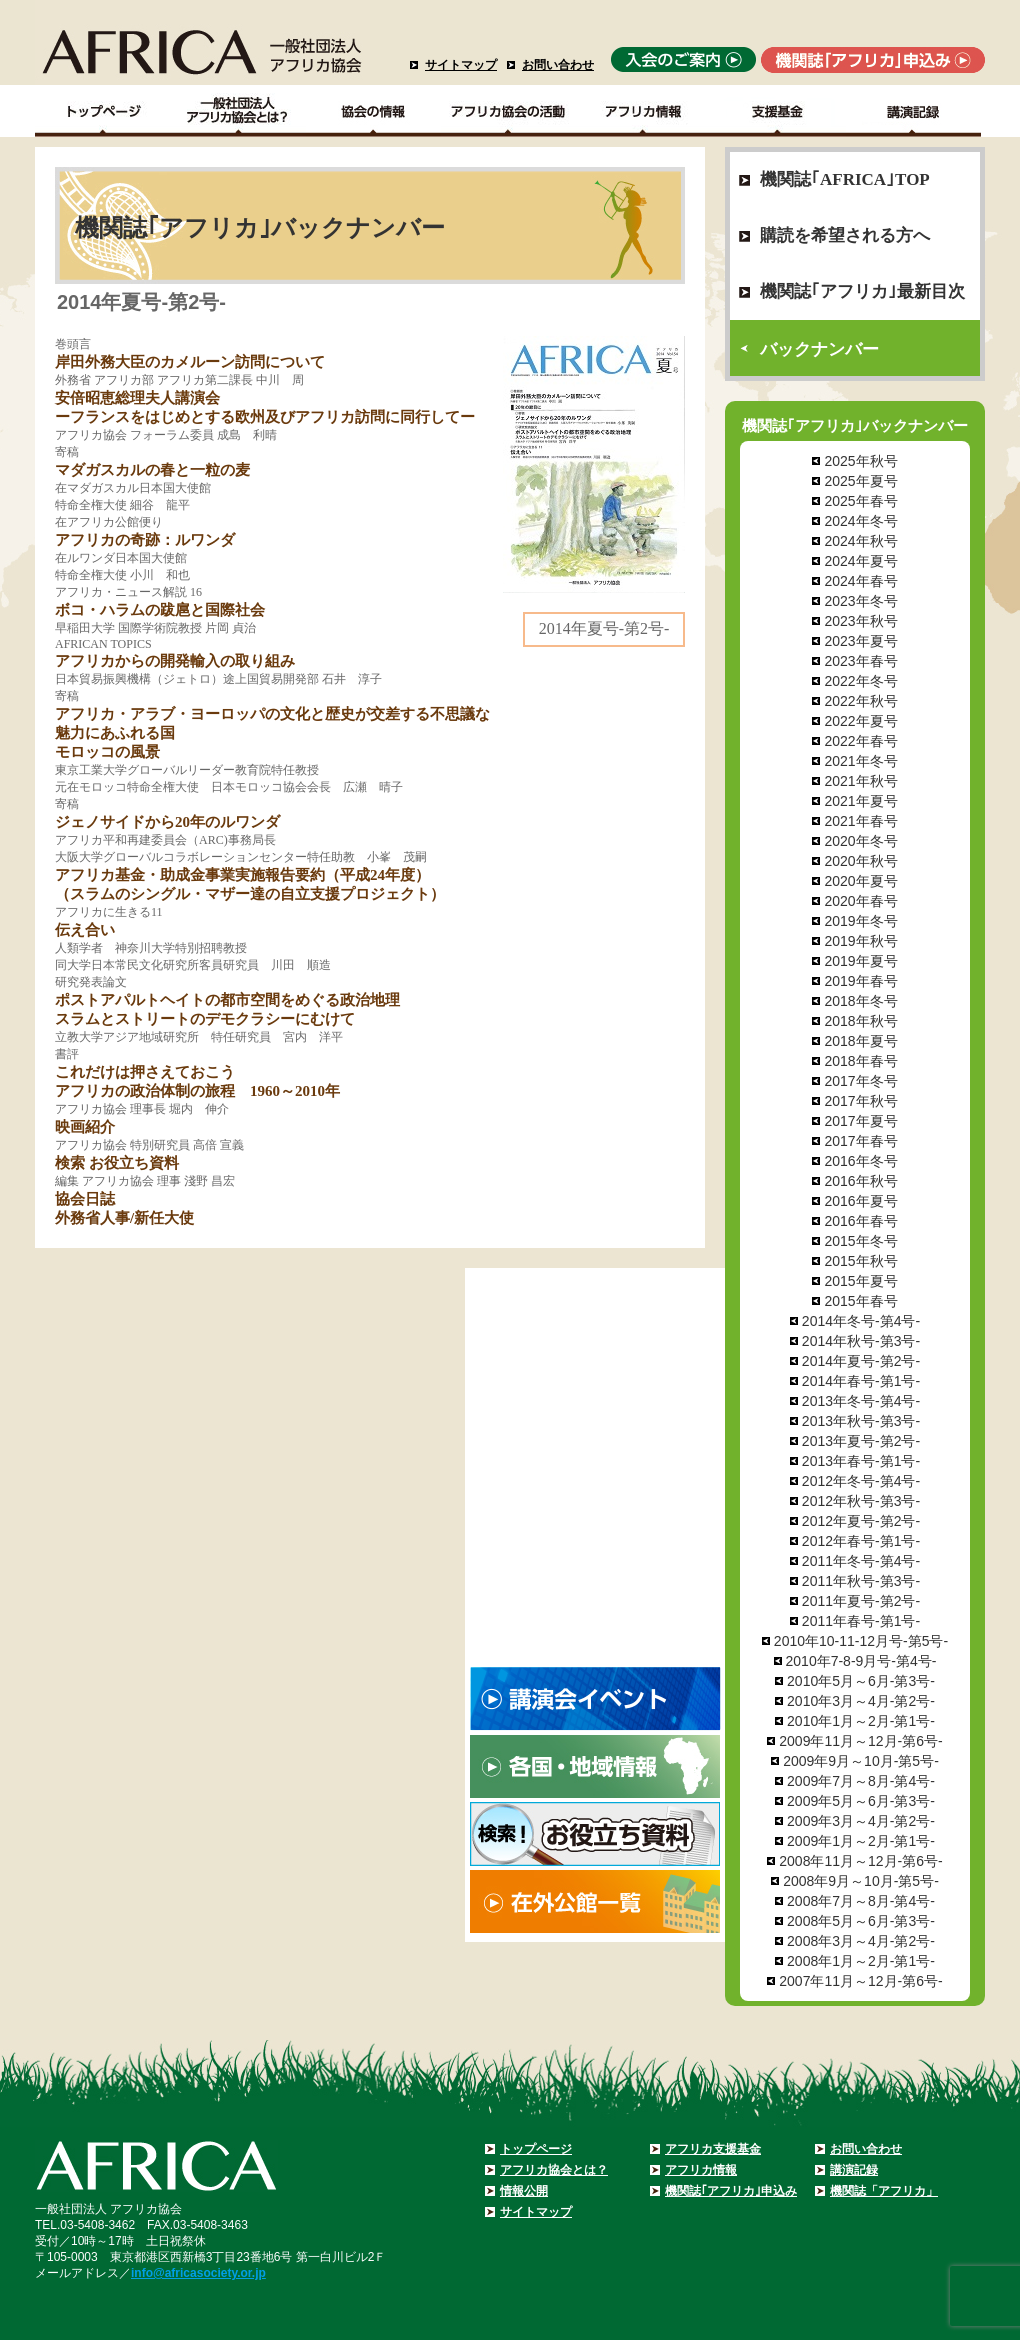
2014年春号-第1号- (861, 1381)
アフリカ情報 (701, 2170)
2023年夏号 (860, 641)
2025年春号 (860, 501)
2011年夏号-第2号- (861, 1601)
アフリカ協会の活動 (508, 111)
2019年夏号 (860, 961)
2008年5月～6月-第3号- (861, 1921)
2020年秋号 (860, 861)
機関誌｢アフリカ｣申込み (731, 2191)
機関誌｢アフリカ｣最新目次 (862, 291)
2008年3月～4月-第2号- (861, 1941)
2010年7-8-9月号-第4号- (861, 1661)
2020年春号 (860, 901)
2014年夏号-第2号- (861, 1361)
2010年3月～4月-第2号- (861, 1701)
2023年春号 (860, 661)
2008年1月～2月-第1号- (861, 1961)
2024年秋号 (860, 541)
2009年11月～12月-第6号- (860, 1741)
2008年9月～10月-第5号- (861, 1881)
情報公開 (524, 2191)
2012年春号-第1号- (861, 1541)
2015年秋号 (860, 1261)
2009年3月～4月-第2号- (861, 1821)
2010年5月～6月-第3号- (861, 1681)
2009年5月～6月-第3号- (861, 1801)
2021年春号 (860, 821)
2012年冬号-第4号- (861, 1481)
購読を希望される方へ (845, 235)
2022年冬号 (860, 681)
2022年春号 (860, 741)
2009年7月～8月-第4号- (861, 1781)
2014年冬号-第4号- (861, 1321)
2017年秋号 (860, 1101)
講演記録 (913, 111)
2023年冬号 (860, 601)
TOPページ (102, 111)
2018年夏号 (860, 1041)
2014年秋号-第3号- (861, 1341)
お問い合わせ (558, 65)
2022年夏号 (860, 721)
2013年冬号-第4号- (861, 1401)
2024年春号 (860, 581)
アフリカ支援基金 (713, 2149)
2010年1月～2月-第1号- (861, 1721)
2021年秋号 (860, 781)
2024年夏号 (860, 561)
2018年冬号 (860, 1001)
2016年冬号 (860, 1161)
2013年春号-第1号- (861, 1461)
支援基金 (778, 111)
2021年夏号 (860, 801)
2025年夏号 (860, 481)
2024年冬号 (860, 521)
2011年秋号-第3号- (861, 1581)
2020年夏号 (860, 881)
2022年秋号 (860, 701)
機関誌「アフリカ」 (884, 2191)
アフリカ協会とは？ (554, 2170)
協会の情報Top (373, 111)
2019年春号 (860, 981)
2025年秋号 (860, 461)
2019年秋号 (860, 941)
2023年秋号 (860, 621)
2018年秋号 (860, 1021)
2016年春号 (860, 1221)
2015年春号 (860, 1301)
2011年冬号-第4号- (861, 1561)
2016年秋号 (860, 1181)
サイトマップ (461, 65)
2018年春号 (860, 1061)
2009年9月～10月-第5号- (861, 1761)
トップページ (536, 2149)
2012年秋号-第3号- (861, 1501)
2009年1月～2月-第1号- (861, 1841)
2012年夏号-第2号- (861, 1521)
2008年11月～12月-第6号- (860, 1861)
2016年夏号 (860, 1201)
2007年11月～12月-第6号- (860, 1981)
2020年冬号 (860, 841)
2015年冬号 (860, 1241)
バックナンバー (819, 349)
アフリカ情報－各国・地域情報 (643, 111)
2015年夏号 (860, 1281)
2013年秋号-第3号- (861, 1421)
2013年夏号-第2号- (861, 1441)
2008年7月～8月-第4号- (861, 1901)
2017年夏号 (860, 1121)
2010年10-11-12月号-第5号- (861, 1641)
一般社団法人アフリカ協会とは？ (238, 111)
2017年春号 (860, 1141)
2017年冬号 (860, 1081)
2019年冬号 (860, 921)
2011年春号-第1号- (861, 1621)
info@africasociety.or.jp (198, 2273)
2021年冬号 (860, 761)
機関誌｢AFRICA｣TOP (845, 179)
